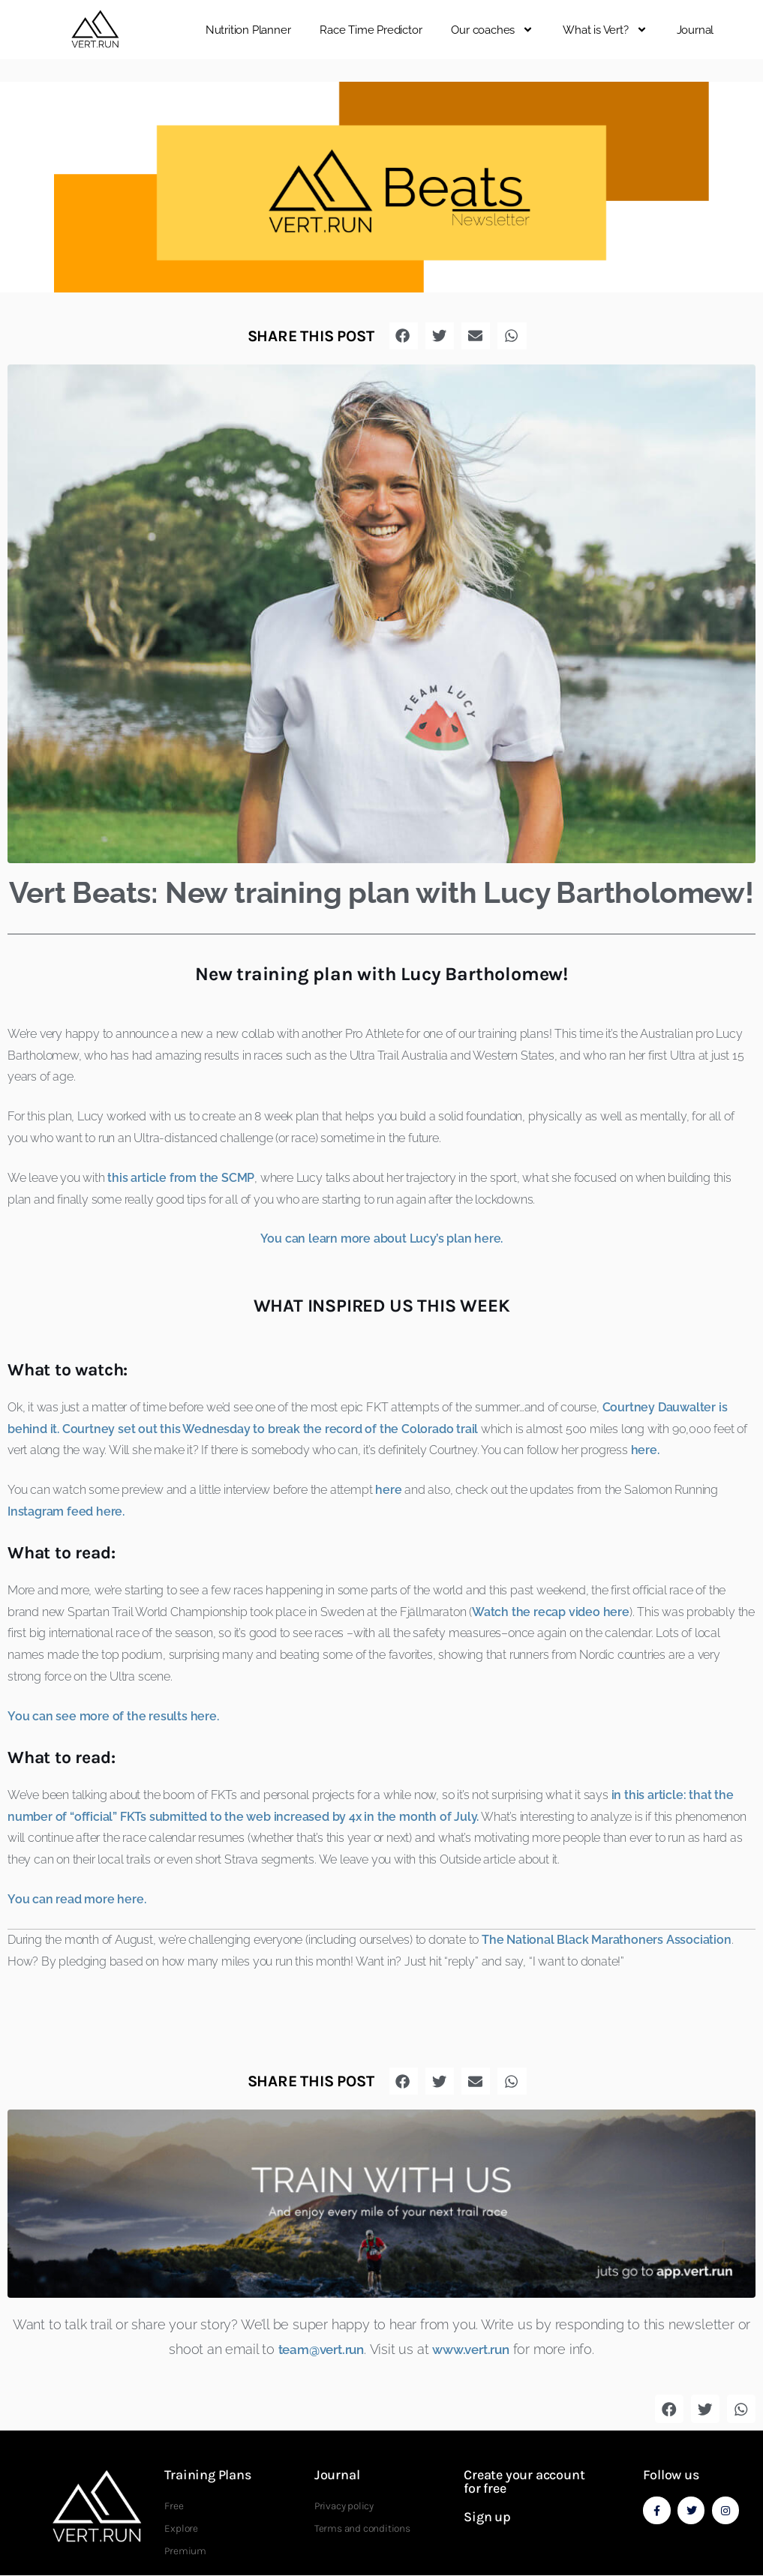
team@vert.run (317, 2349)
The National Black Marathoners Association (606, 1940)
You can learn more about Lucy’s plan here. (381, 1238)
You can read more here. (77, 1899)
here (388, 1490)
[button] (748, 30)
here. (645, 1450)
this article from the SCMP (180, 1178)
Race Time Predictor (371, 30)
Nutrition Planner (248, 30)
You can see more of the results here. (113, 1716)
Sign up (487, 2517)
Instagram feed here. (66, 1511)
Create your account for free (524, 2482)
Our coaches (492, 29)
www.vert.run (475, 2349)
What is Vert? (605, 29)
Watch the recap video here (550, 1612)
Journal (695, 30)
